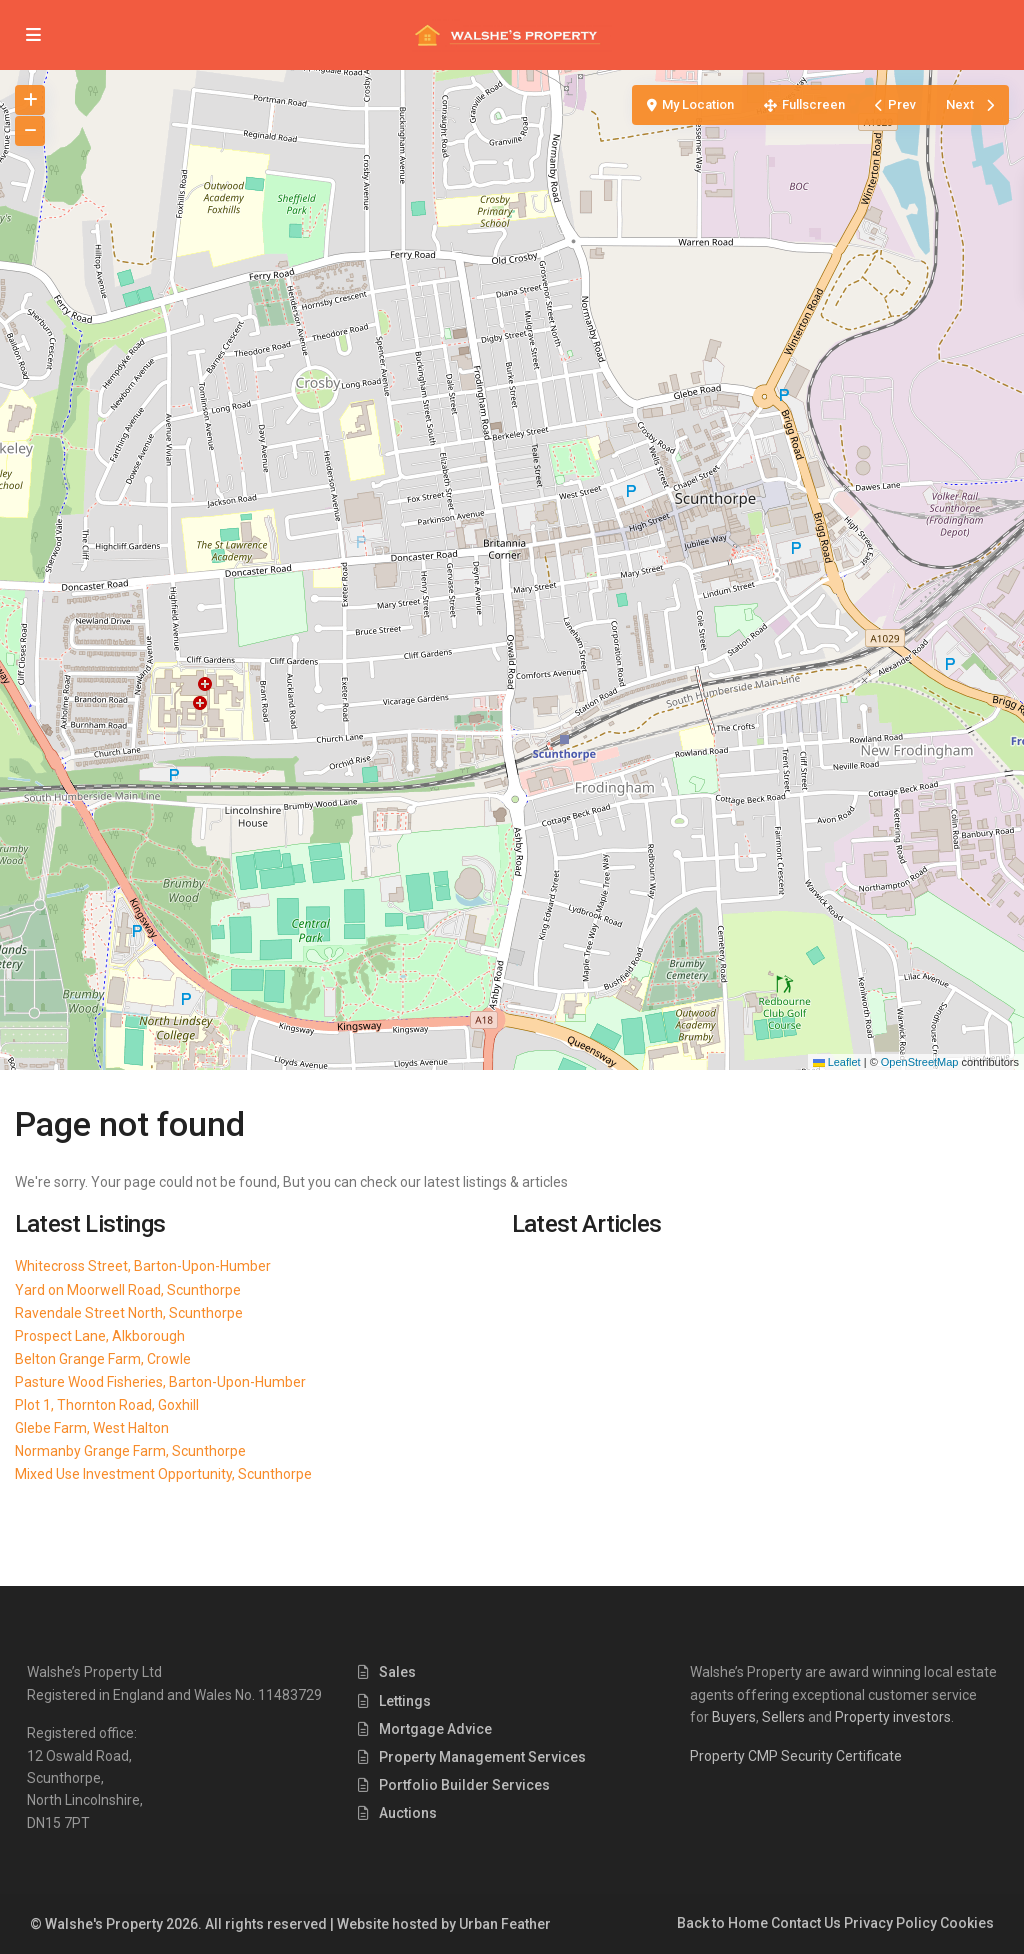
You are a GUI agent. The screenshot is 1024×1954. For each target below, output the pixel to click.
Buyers (734, 1717)
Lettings (405, 1701)
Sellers (783, 1717)
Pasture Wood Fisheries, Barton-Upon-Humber (160, 1382)
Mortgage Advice (435, 1729)
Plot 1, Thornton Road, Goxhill (107, 1405)
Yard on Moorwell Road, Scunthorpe (128, 1290)
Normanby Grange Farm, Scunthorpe (130, 1451)
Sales (397, 1672)
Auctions (408, 1813)
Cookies (967, 1923)
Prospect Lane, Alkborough (100, 1336)
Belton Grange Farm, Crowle (103, 1359)
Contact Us (806, 1923)
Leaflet (837, 1062)
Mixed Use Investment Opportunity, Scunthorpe (163, 1474)
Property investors (893, 1717)
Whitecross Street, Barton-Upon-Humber (143, 1266)
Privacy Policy (890, 1923)
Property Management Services (482, 1757)
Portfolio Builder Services (464, 1785)
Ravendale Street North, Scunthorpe (129, 1313)
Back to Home (722, 1923)
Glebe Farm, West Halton (92, 1428)
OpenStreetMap (920, 1062)
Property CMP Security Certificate (796, 1756)
